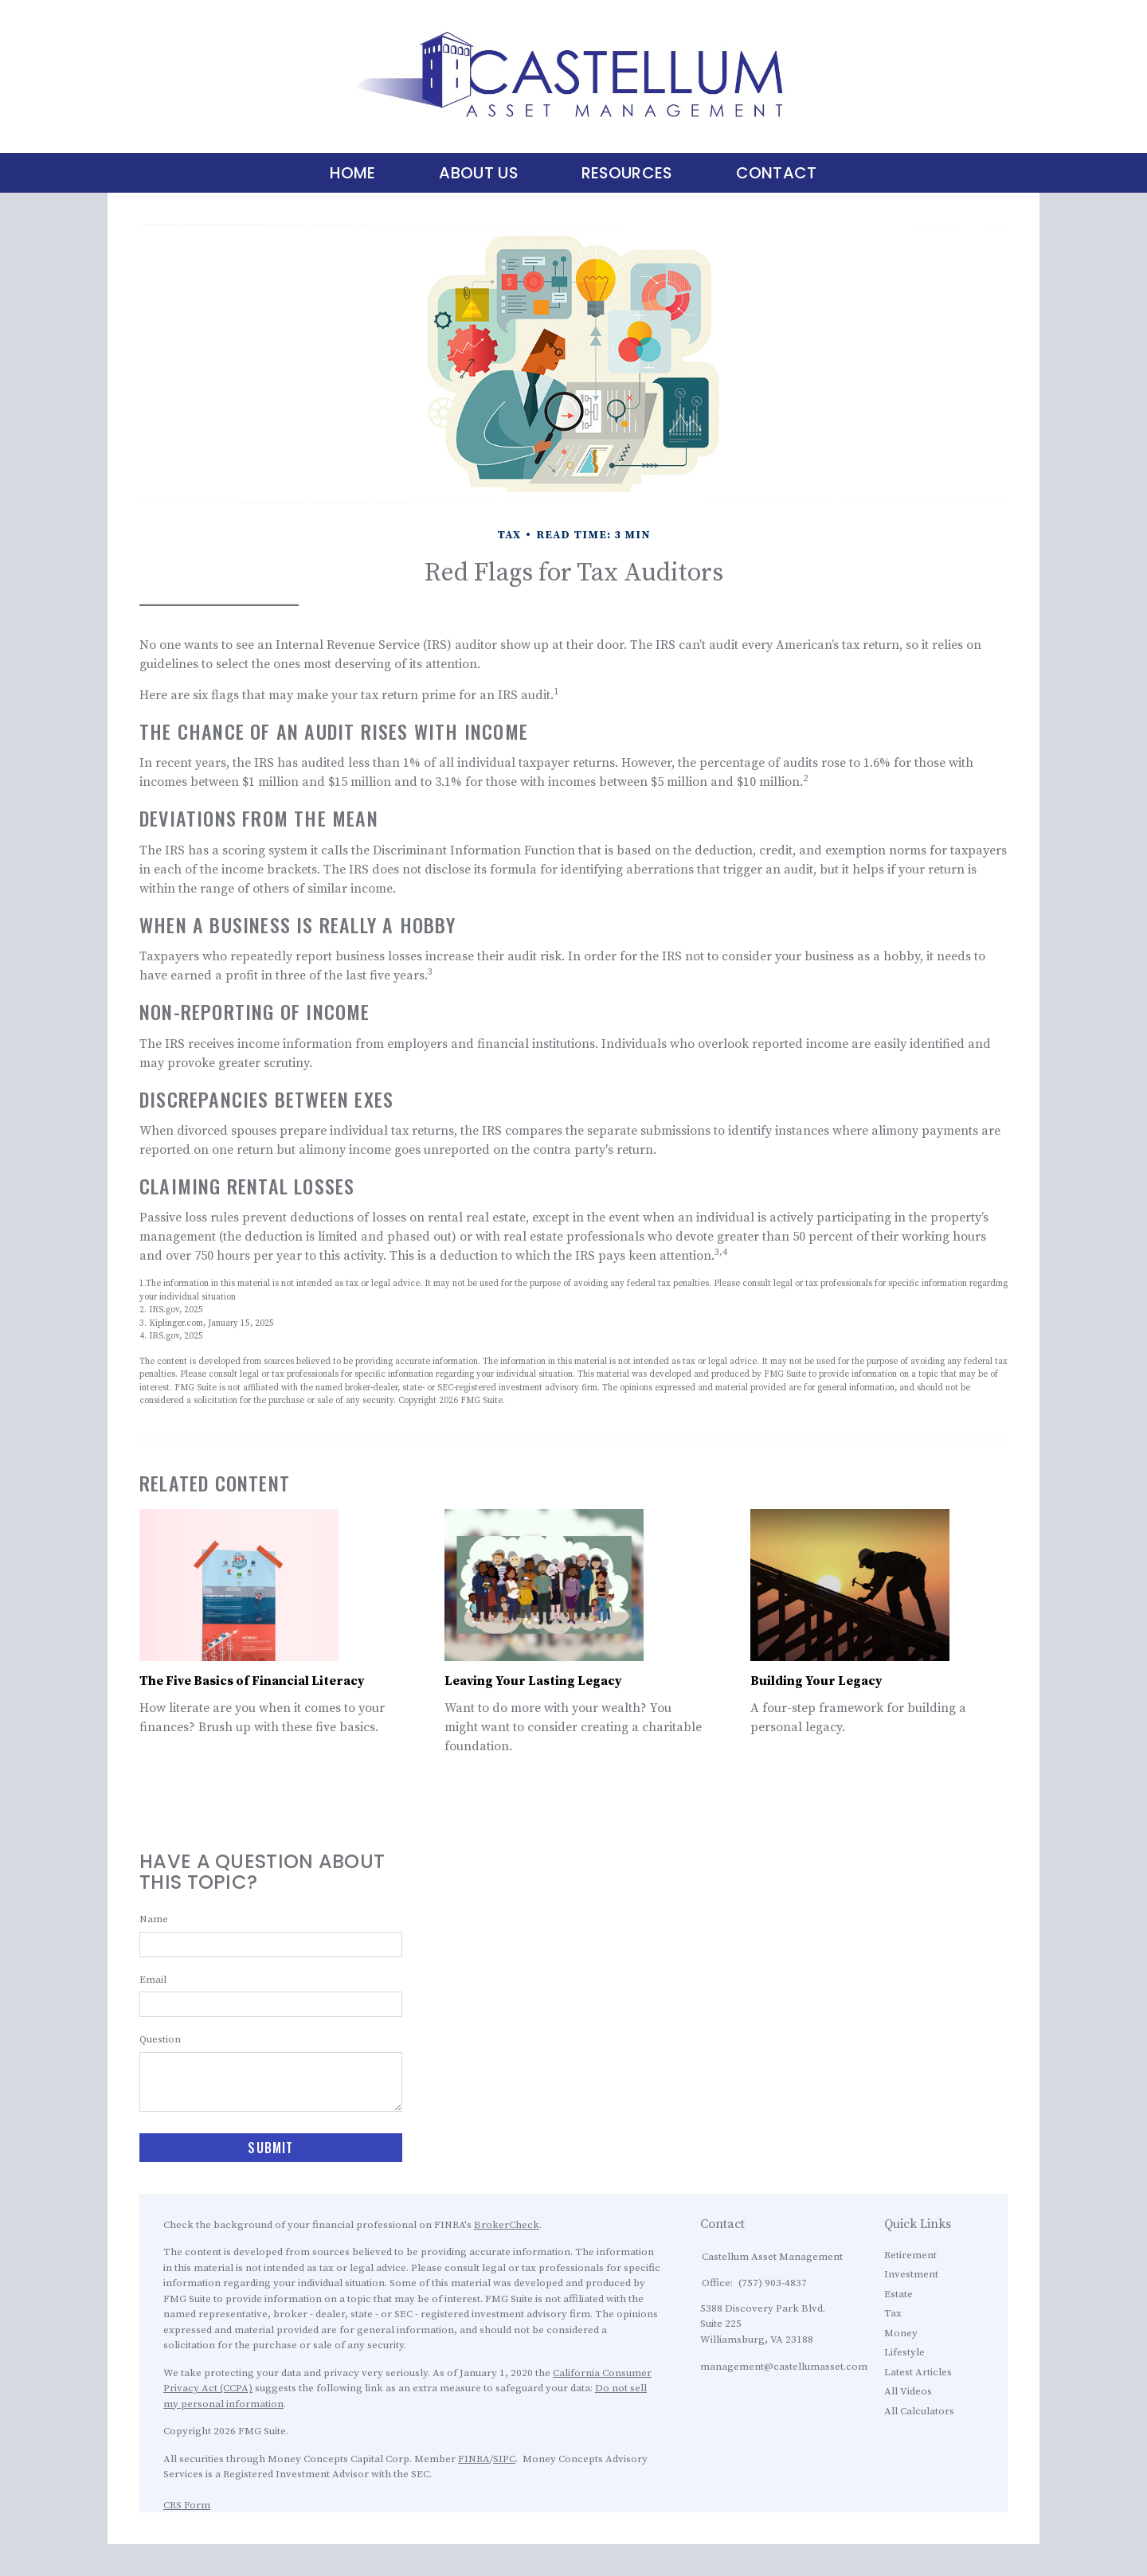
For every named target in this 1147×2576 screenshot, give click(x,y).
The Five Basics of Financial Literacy (252, 1681)
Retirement (910, 2255)
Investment (911, 2274)
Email (152, 1979)
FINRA (474, 2459)
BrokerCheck (506, 2224)
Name (153, 1919)
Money (901, 2333)
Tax (893, 2313)
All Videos (908, 2391)
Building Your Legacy (816, 1681)
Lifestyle (904, 2352)
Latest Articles (918, 2372)
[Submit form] (270, 2147)
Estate (898, 2294)
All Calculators (919, 2411)
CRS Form (186, 2505)
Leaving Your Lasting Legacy (533, 1681)
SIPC (504, 2459)
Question (160, 2039)
